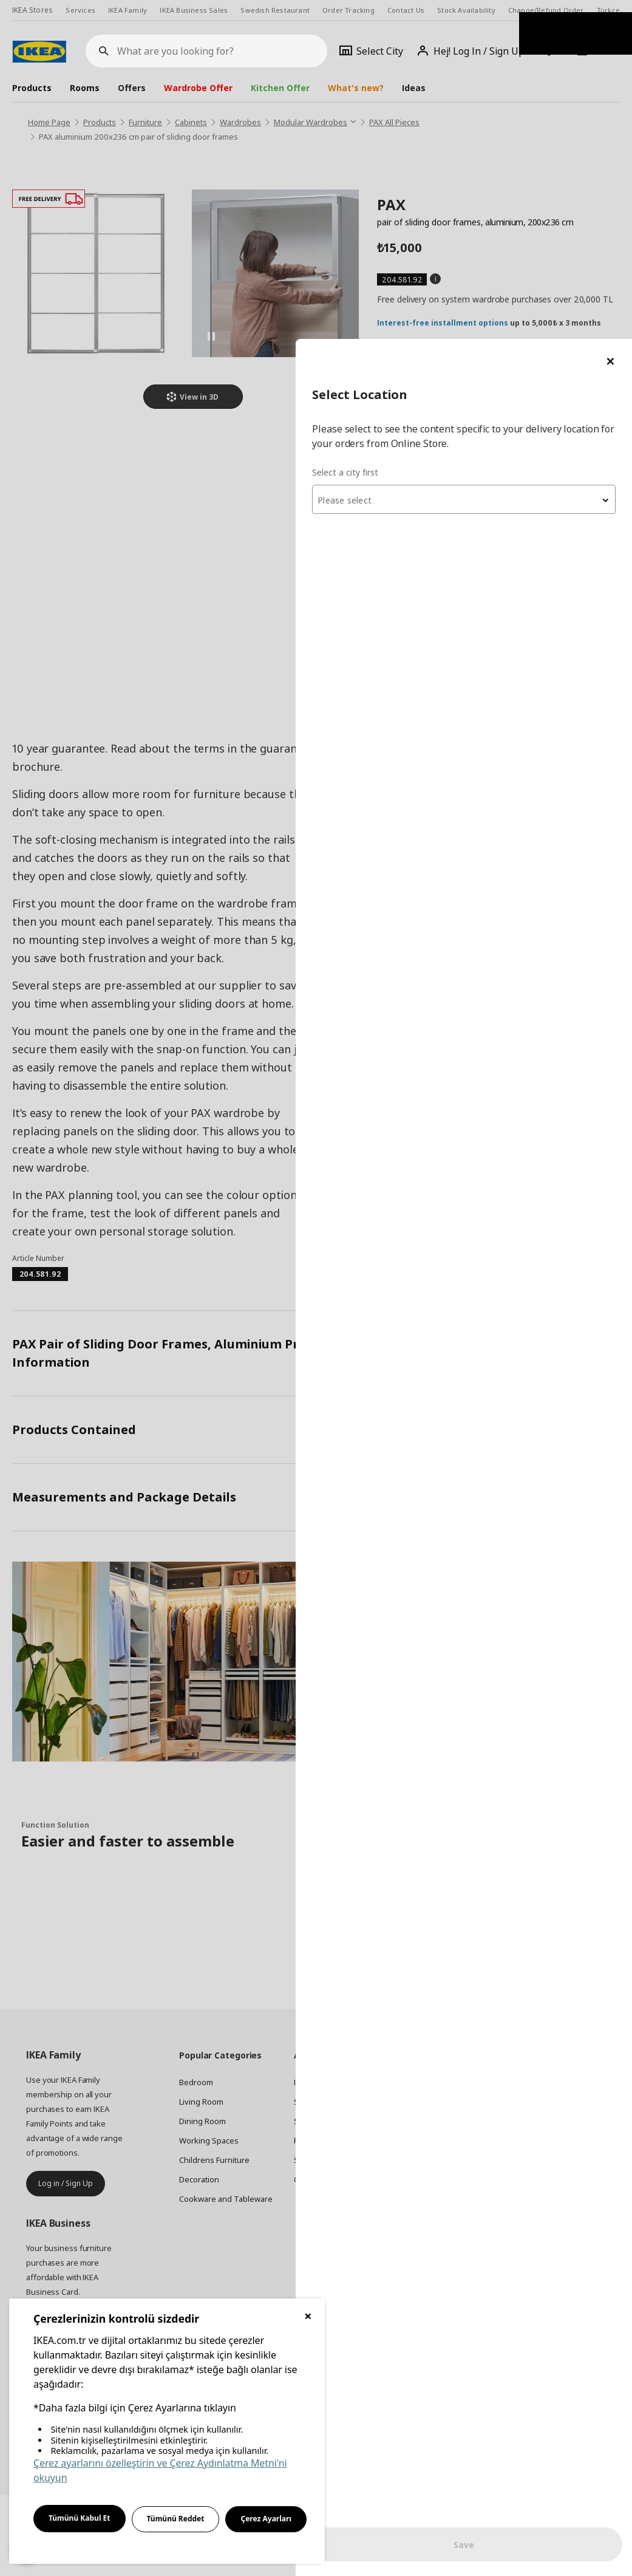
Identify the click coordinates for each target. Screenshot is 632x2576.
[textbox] (486, 161)
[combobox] (486, 160)
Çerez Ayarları (265, 2518)
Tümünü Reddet (176, 2518)
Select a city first (390, 133)
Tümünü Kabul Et (79, 2518)
